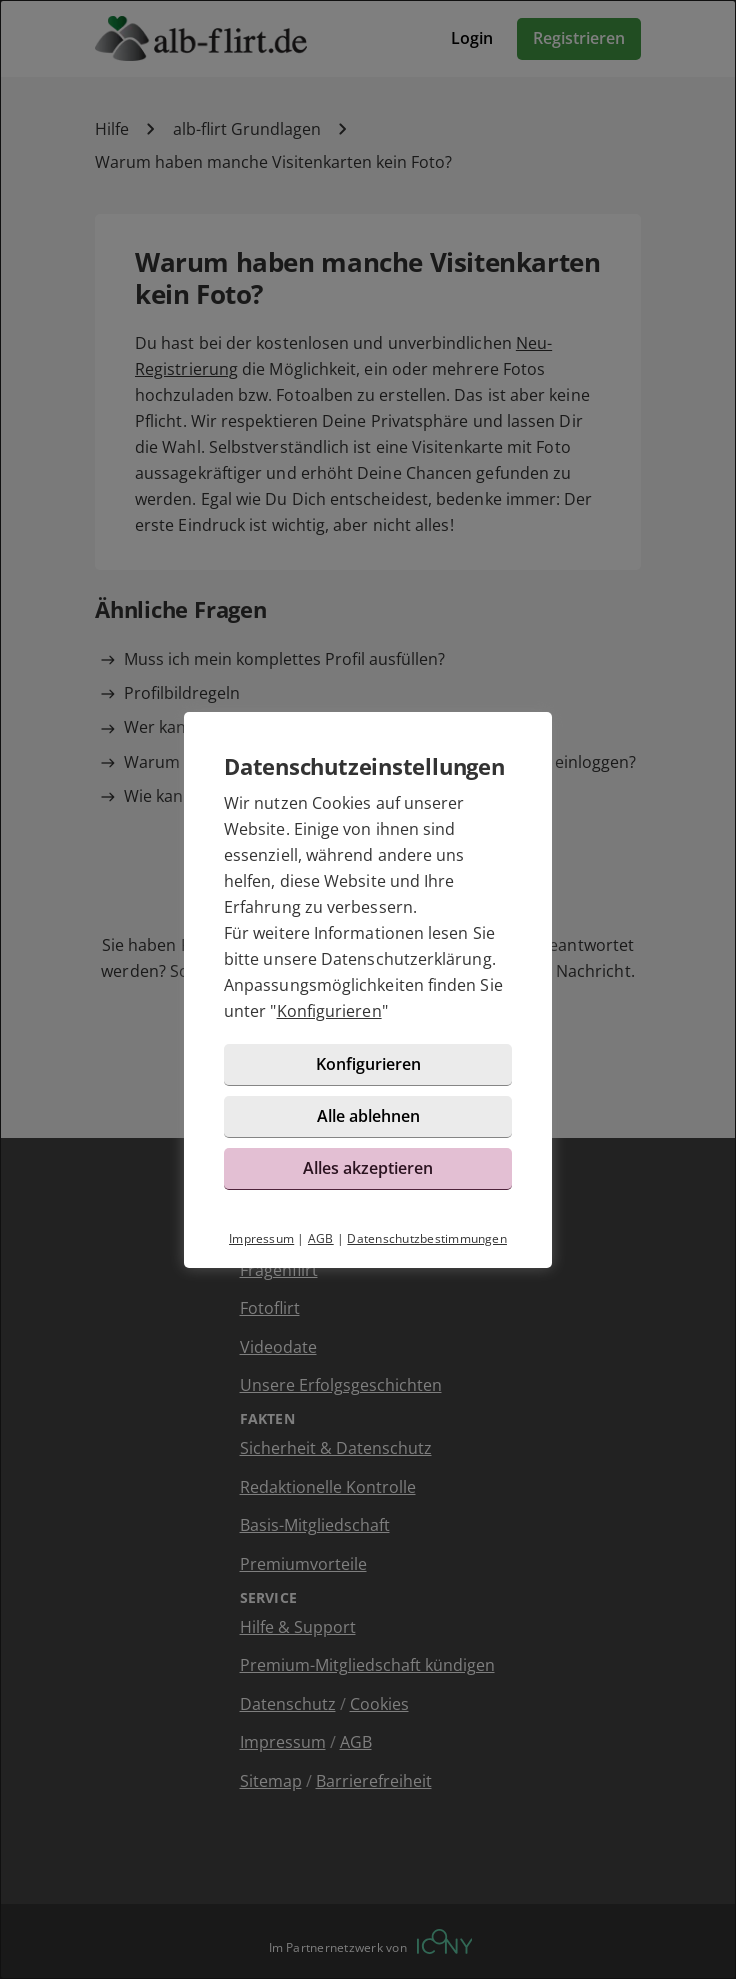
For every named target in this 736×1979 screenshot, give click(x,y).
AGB (321, 1238)
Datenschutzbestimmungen (427, 1238)
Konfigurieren (329, 1011)
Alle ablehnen (368, 1116)
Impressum (261, 1238)
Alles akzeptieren (368, 1168)
